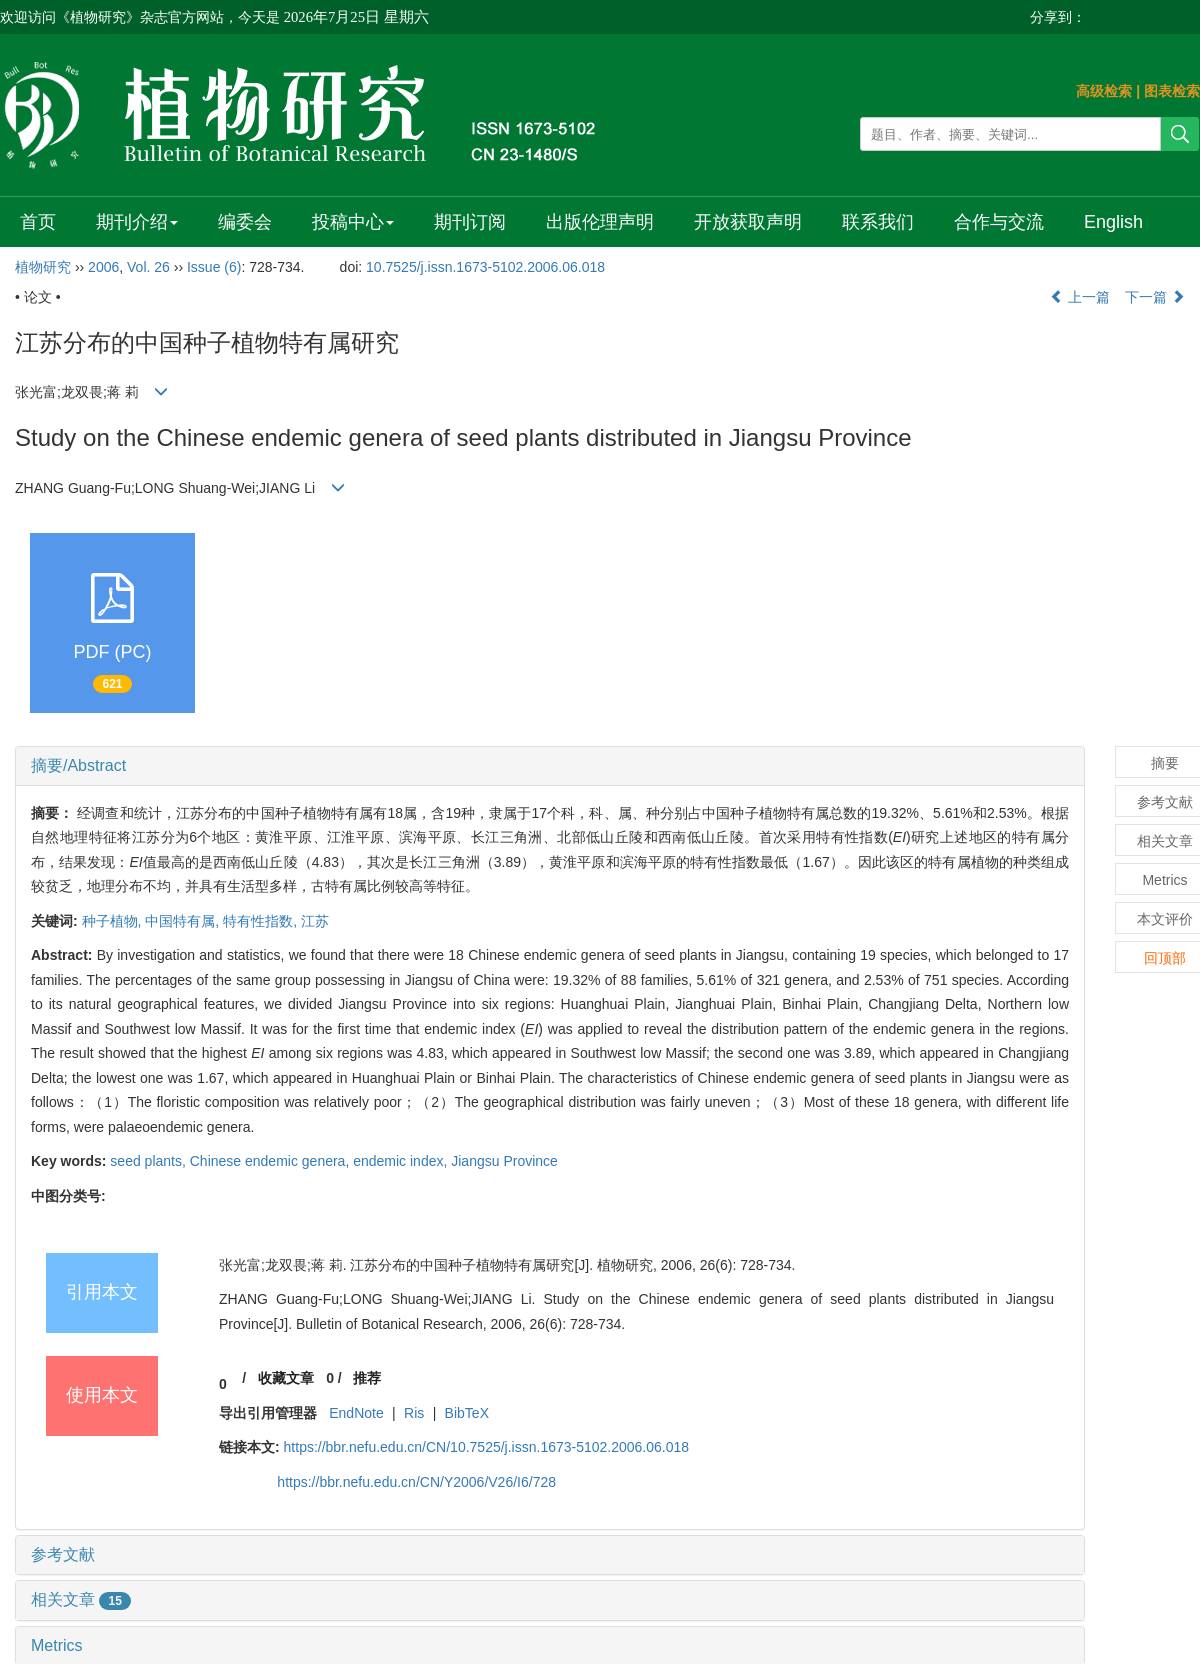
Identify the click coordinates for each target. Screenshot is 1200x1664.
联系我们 (873, 222)
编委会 (243, 222)
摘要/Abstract (78, 765)
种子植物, (114, 921)
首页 (38, 222)
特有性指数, (262, 921)
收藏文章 (286, 1378)
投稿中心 (350, 222)
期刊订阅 (467, 222)
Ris (414, 1413)
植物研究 (43, 267)
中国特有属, (184, 921)
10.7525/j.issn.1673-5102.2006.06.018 (485, 267)
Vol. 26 (148, 267)
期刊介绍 (136, 222)
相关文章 (81, 1599)
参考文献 (63, 1554)
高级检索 (1104, 91)
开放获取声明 (743, 222)
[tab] (550, 766)
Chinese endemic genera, (271, 1161)
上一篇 (1080, 297)
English (1106, 222)
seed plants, (149, 1161)
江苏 (315, 921)
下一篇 (1155, 297)
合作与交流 (993, 222)
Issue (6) (214, 267)
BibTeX (467, 1413)
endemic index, (402, 1161)
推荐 (367, 1378)
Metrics (57, 1645)
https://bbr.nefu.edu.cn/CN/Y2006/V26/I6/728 (416, 1482)
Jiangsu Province (504, 1161)
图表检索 (1172, 91)
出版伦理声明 (596, 222)
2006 (103, 267)
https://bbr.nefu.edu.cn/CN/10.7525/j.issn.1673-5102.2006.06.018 (487, 1447)
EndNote (356, 1413)
